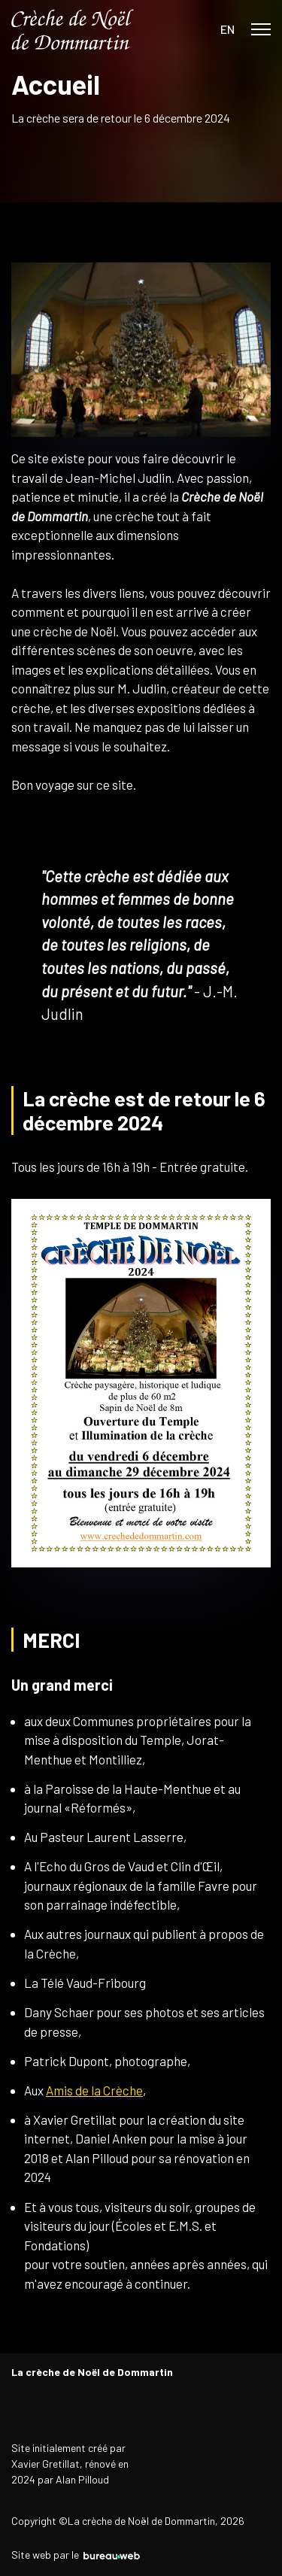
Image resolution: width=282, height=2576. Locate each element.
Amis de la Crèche (94, 2090)
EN (227, 29)
